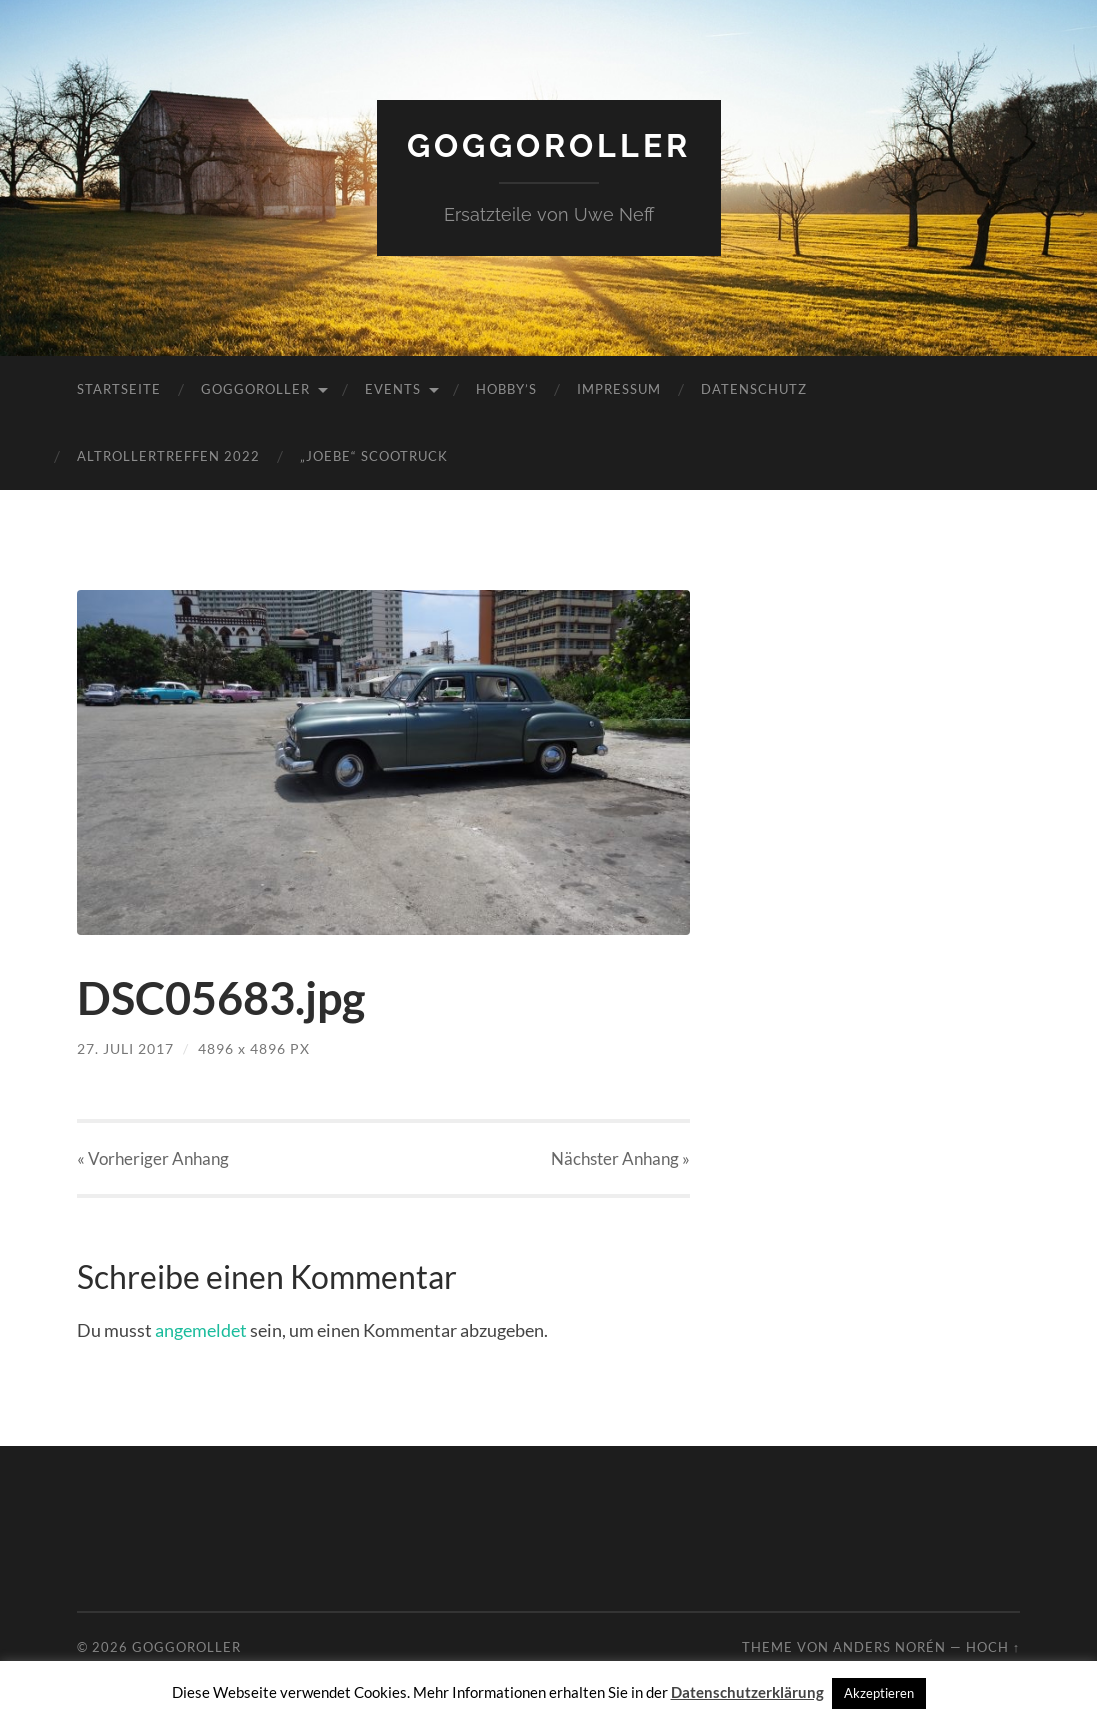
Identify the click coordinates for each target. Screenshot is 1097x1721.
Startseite (119, 389)
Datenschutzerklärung (747, 1692)
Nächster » (620, 1158)
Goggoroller (549, 145)
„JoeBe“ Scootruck (374, 456)
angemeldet (201, 1330)
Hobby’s (506, 389)
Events (393, 389)
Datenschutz (754, 389)
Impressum (619, 389)
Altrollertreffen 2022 (168, 456)
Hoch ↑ (993, 1647)
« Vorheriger (153, 1158)
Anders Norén (889, 1647)
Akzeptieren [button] (879, 1693)
